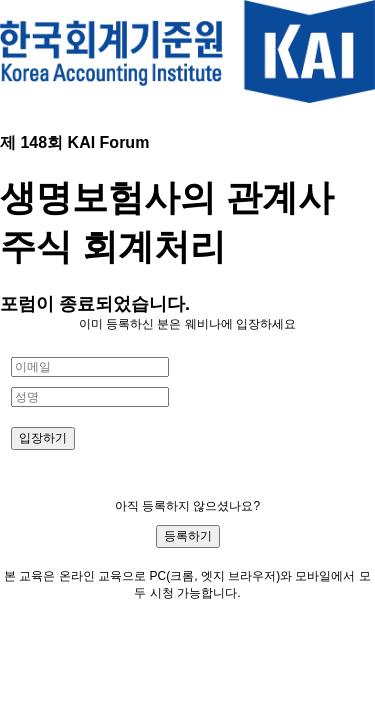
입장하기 (43, 438)
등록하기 (188, 536)
